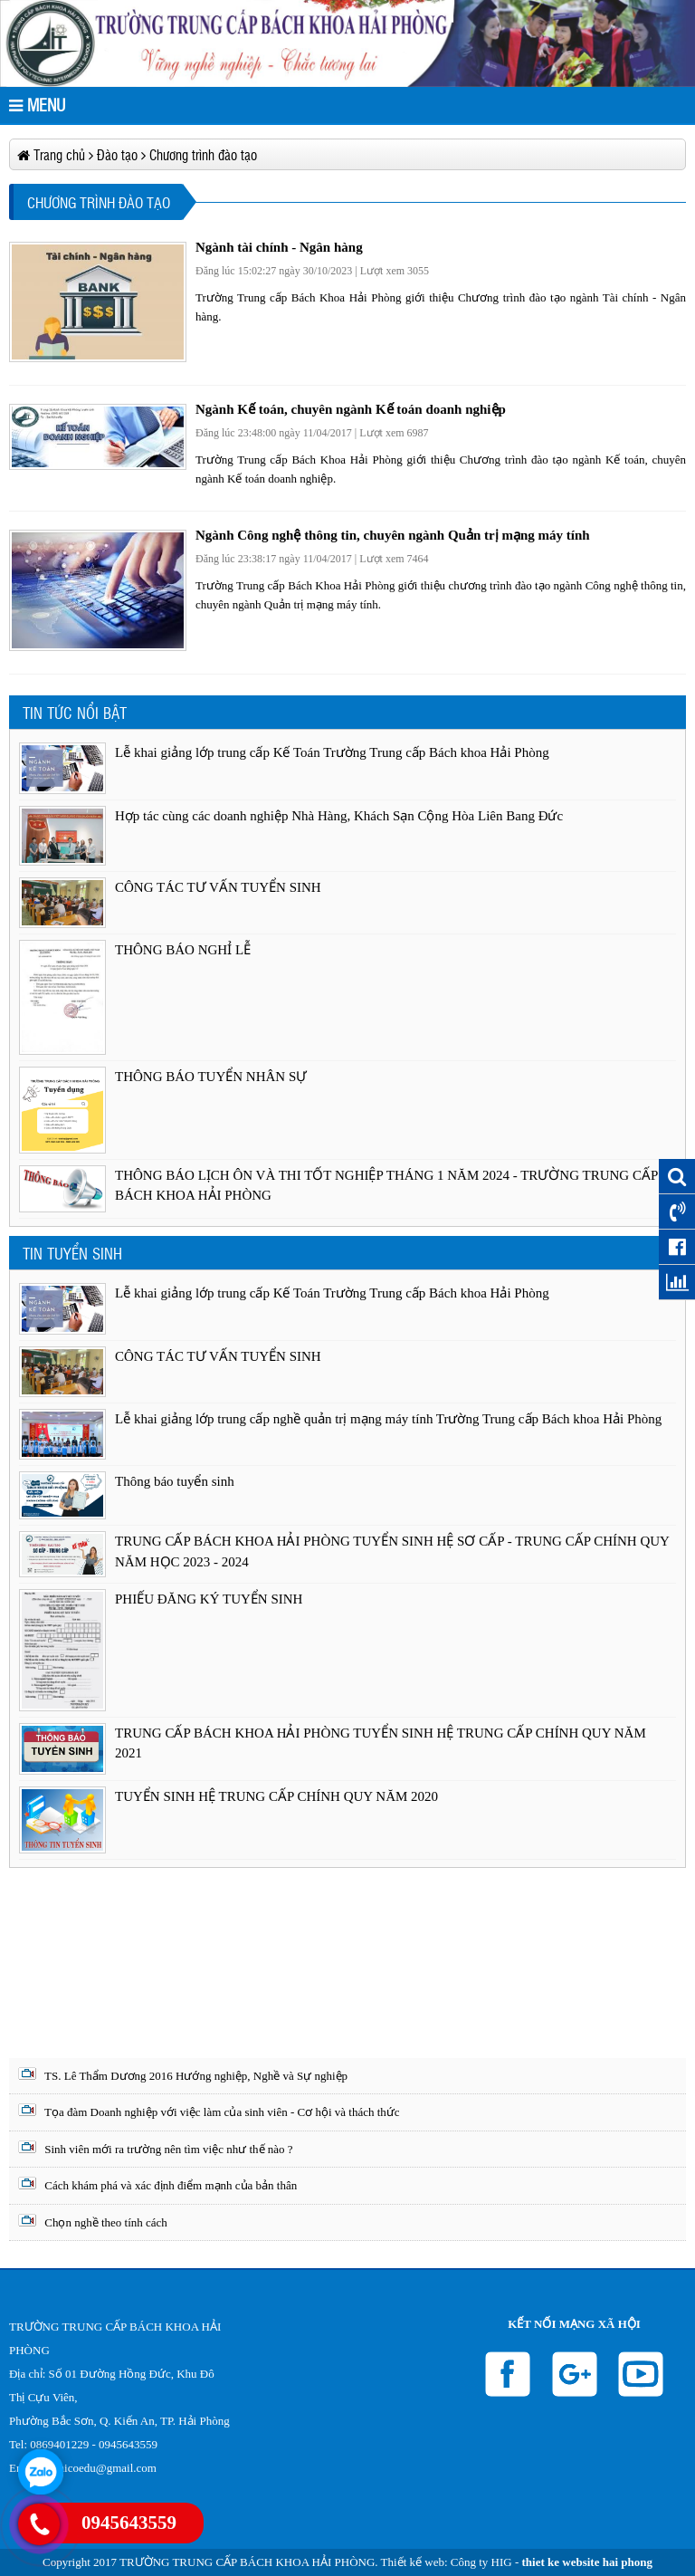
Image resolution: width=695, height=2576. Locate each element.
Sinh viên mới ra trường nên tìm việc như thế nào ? (155, 2148)
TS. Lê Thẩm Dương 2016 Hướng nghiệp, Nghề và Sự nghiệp (183, 2075)
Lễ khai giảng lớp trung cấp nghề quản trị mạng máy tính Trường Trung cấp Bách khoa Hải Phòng (388, 1419)
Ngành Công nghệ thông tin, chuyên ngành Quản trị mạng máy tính (392, 535)
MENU (37, 104)
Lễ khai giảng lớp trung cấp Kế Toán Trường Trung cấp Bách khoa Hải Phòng (332, 752)
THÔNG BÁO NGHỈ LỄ (183, 950)
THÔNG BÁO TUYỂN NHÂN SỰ (211, 1076)
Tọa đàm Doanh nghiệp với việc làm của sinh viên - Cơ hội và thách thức (209, 2111)
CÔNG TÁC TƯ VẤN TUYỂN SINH (218, 887)
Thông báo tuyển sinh (174, 1481)
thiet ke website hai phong (587, 2562)
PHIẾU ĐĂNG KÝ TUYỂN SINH (208, 1599)
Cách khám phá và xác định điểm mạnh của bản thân (157, 2184)
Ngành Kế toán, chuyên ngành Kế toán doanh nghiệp (350, 409)
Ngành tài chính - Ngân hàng (279, 247)
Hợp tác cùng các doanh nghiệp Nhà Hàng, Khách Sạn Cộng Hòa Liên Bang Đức (339, 816)
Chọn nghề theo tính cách (92, 2221)
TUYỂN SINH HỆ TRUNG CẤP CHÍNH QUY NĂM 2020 (276, 1796)
